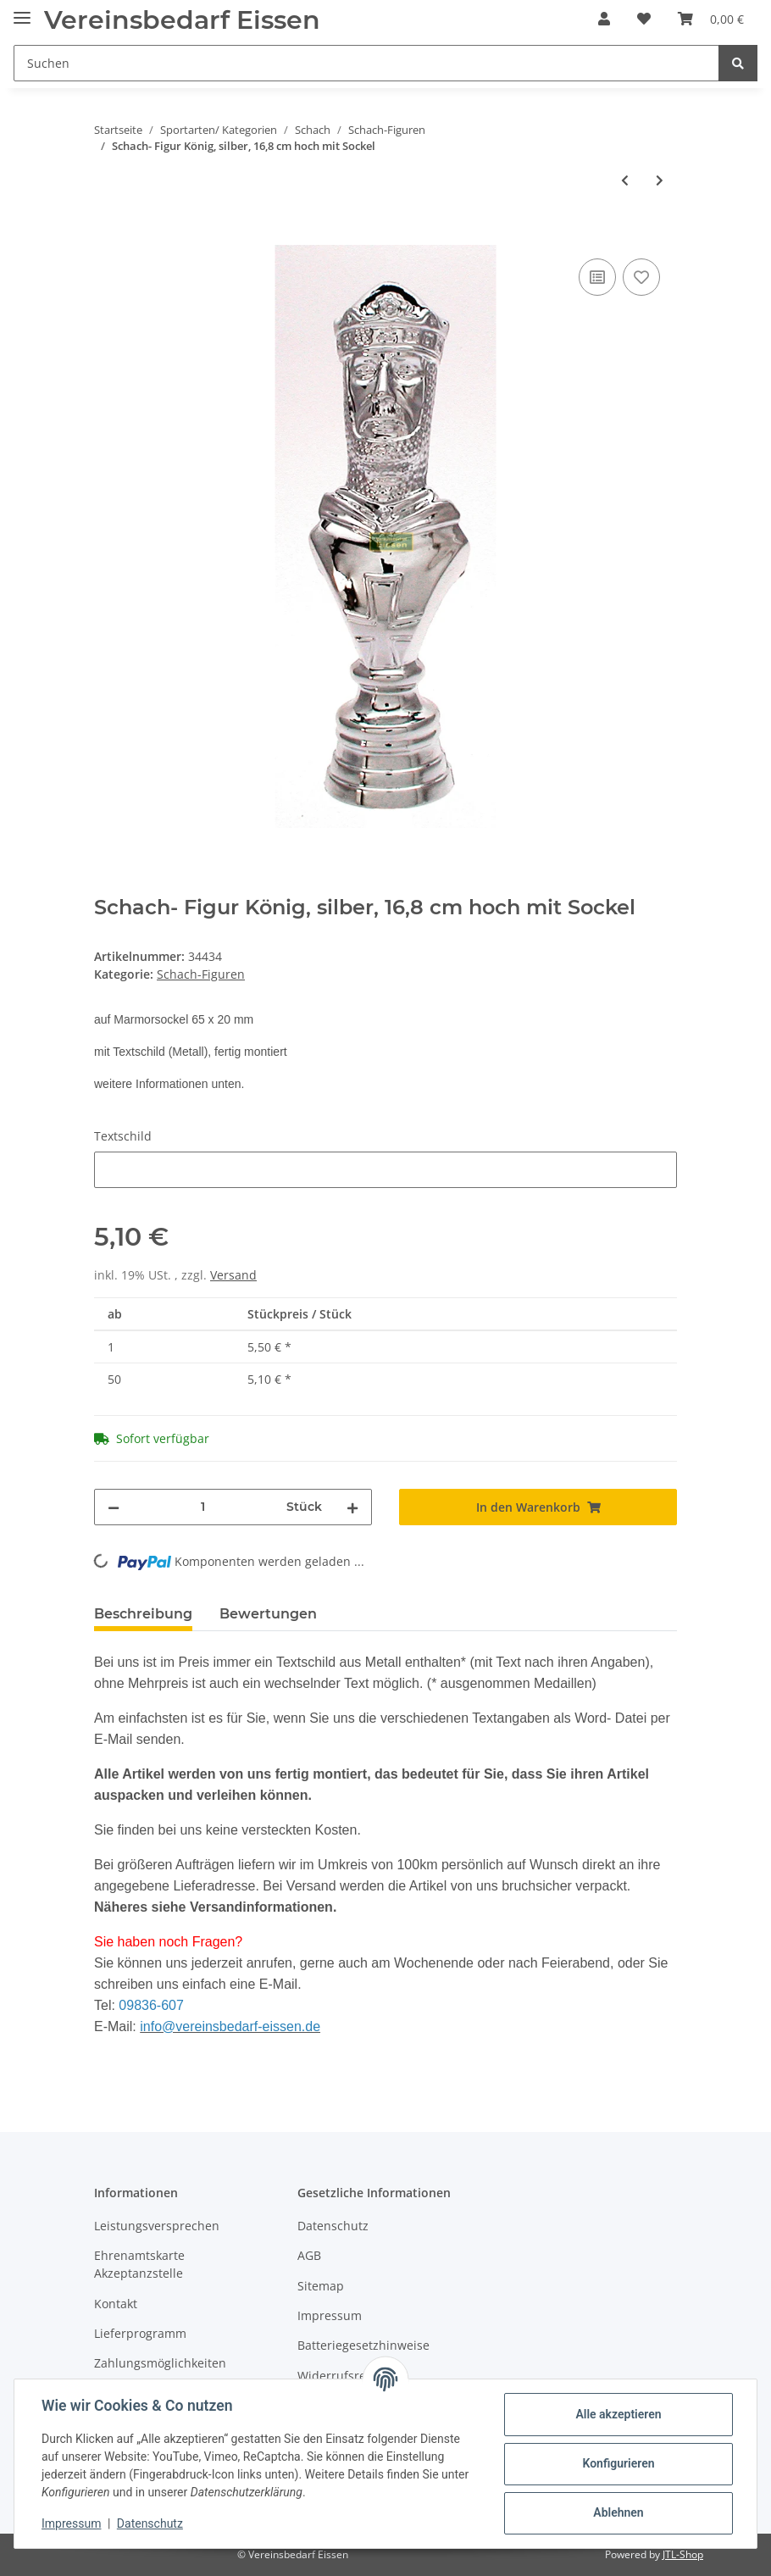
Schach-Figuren (201, 974)
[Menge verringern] (113, 1507)
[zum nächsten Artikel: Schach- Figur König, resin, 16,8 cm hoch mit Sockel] (659, 180)
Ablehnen (618, 2512)
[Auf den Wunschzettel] (641, 277)
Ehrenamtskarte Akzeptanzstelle (139, 2264)
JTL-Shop (683, 2554)
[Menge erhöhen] (352, 1507)
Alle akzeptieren (618, 2414)
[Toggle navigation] (22, 10)
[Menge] (203, 1507)
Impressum (329, 2315)
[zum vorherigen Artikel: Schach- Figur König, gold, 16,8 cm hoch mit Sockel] (624, 180)
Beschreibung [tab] (143, 1614)
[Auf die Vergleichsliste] (597, 277)
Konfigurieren (618, 2463)
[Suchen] (366, 63)
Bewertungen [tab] (268, 1614)
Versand (233, 1275)
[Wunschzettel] (644, 19)
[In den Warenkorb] (107, 235)
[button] (604, 19)
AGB (309, 2255)
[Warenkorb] (710, 19)
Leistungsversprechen (156, 2226)
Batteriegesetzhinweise (363, 2345)
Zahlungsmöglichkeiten (160, 2363)
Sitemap (320, 2286)
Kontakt (115, 2304)
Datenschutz (333, 2226)
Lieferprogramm (140, 2333)
